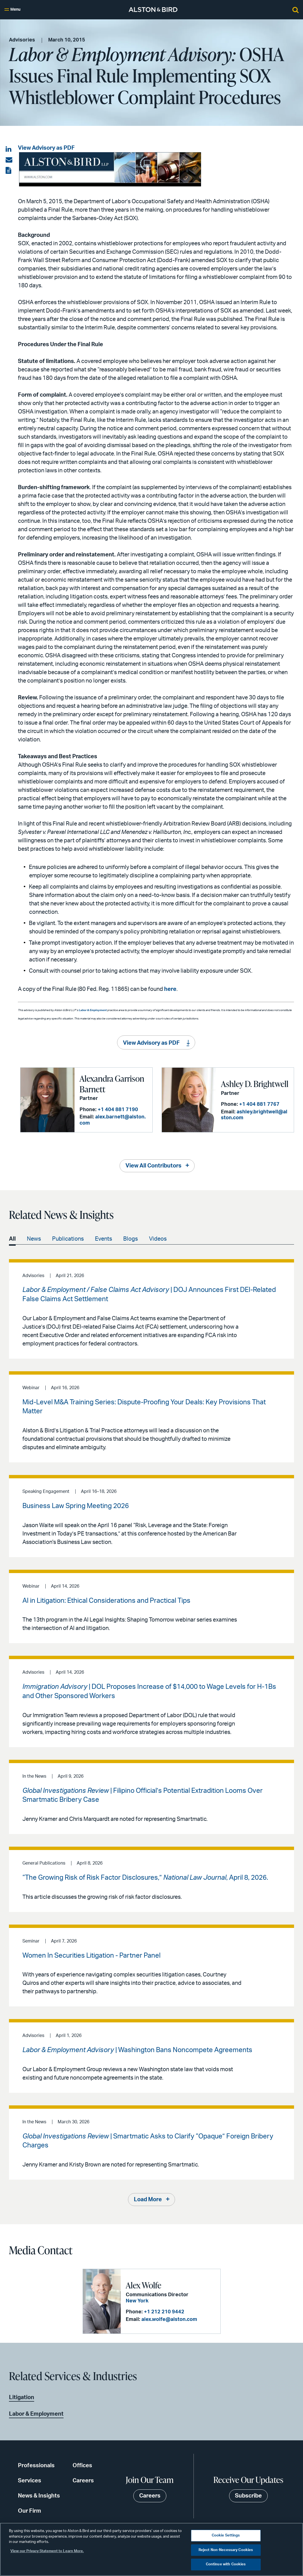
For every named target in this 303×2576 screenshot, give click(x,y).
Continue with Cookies (226, 2564)
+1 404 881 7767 (259, 1104)
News (34, 1239)
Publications (68, 1239)
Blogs (130, 1239)
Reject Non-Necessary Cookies (226, 2550)
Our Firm (29, 2511)
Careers (83, 2480)
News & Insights (39, 2496)
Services (29, 2480)
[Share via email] (9, 160)
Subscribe (248, 2496)
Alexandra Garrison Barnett (112, 1083)
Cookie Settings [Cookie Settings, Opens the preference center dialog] (226, 2535)
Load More (148, 2199)
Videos (158, 1239)
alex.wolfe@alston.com (169, 2319)
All (12, 1239)
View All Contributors (153, 1166)
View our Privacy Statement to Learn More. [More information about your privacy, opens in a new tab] (47, 2551)
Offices (82, 2465)
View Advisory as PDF (46, 148)
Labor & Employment (93, 1010)
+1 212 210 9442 (164, 2311)
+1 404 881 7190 (118, 1109)
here (170, 989)
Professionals (36, 2465)
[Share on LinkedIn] (9, 149)
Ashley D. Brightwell (254, 1084)
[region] (151, 2549)
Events (103, 1239)
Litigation (21, 2397)
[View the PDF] (9, 170)
